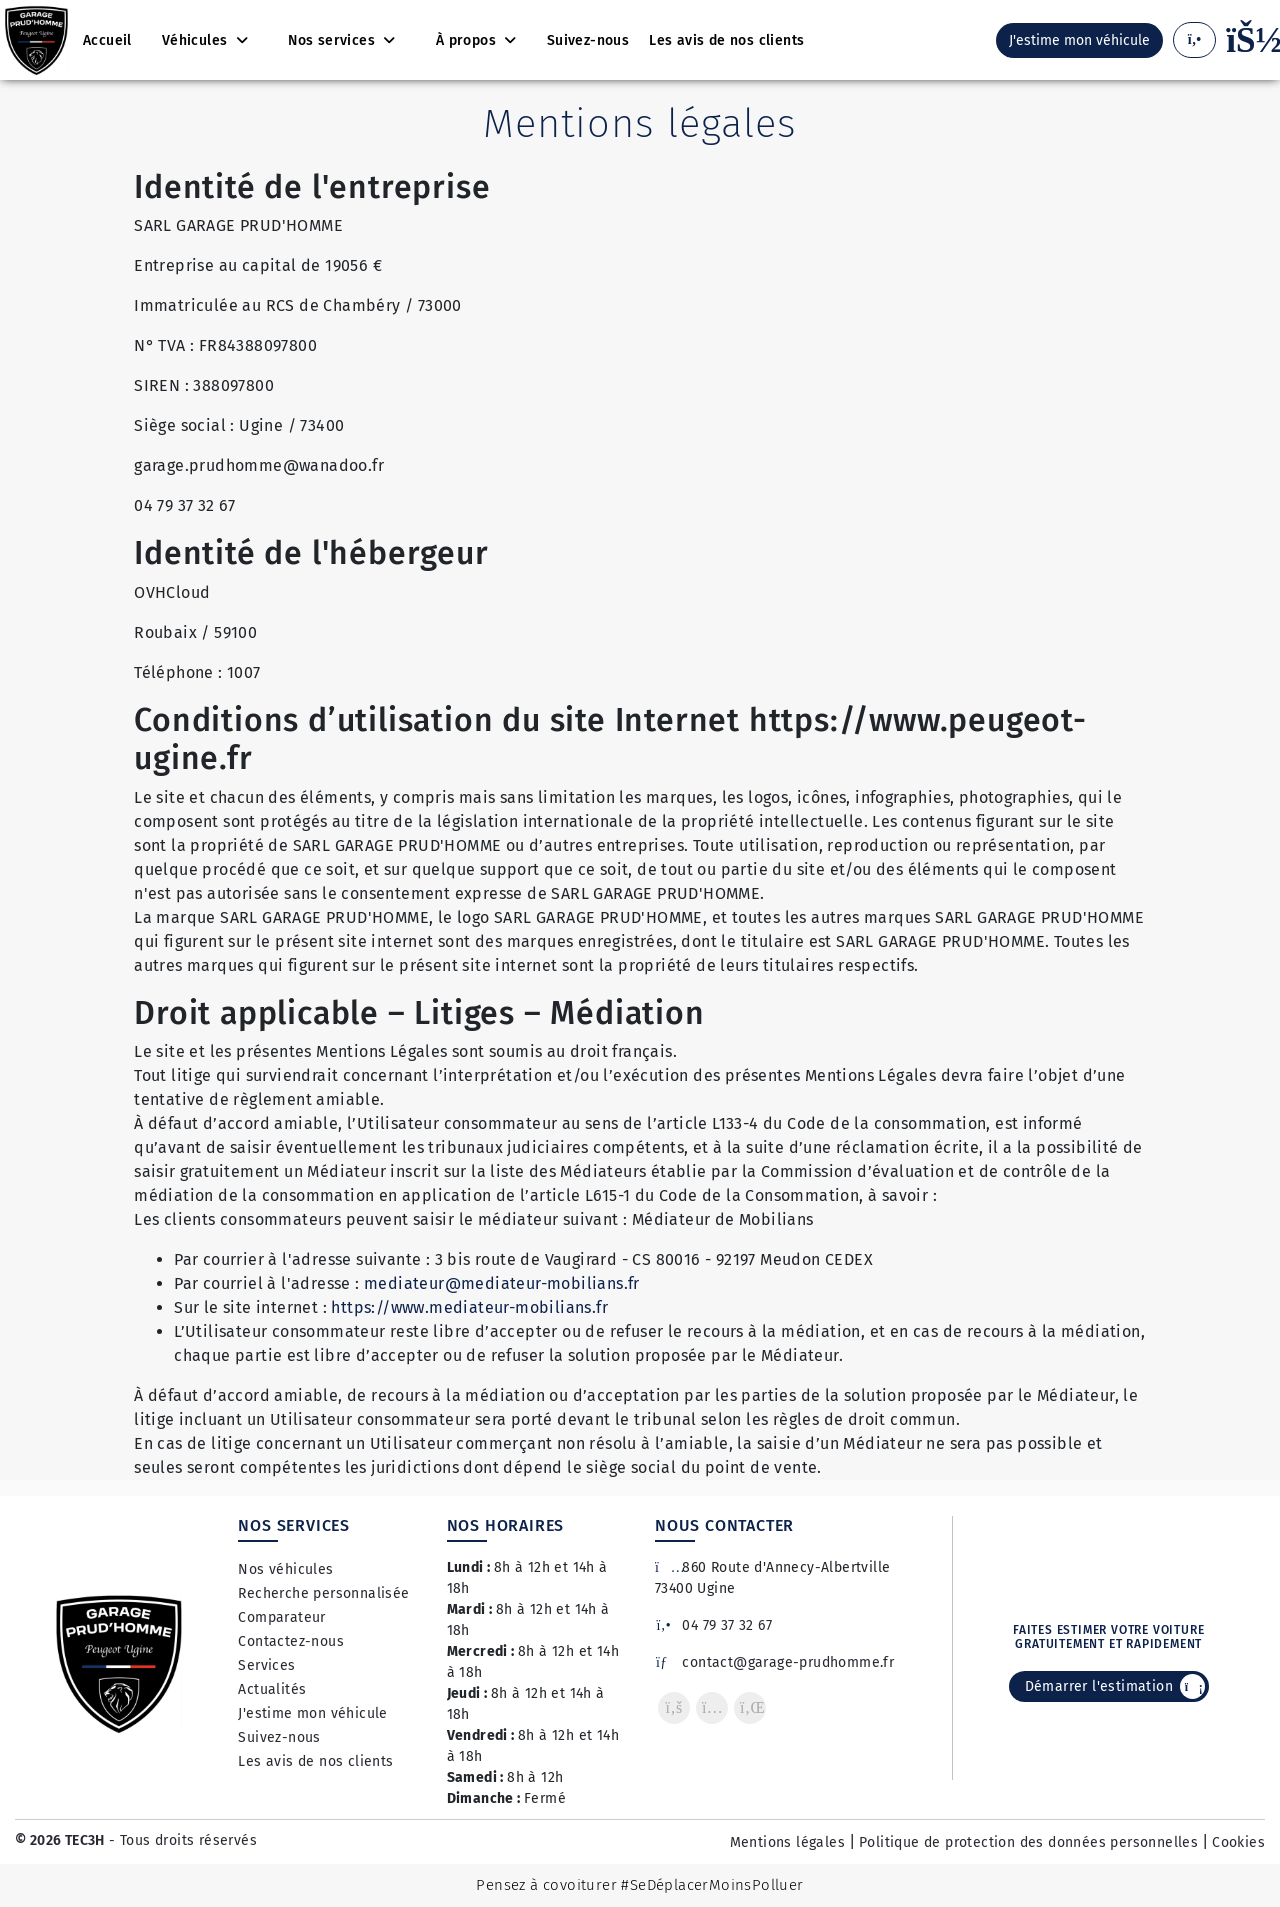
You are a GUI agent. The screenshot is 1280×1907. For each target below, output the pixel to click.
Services (266, 1665)
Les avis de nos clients (315, 1761)
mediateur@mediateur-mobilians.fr (502, 1283)
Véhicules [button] (197, 40)
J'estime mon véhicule (312, 1713)
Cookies (1238, 1842)
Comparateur (281, 1617)
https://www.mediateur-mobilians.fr (469, 1307)
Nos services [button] (333, 40)
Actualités (272, 1689)
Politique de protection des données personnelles (1028, 1842)
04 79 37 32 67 (713, 1625)
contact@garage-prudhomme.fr (774, 1662)
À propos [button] (468, 40)
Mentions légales (787, 1842)
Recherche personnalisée (323, 1593)
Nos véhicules (285, 1569)
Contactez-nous (291, 1641)
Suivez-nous (279, 1737)
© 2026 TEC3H (60, 1840)
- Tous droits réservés (181, 1840)
